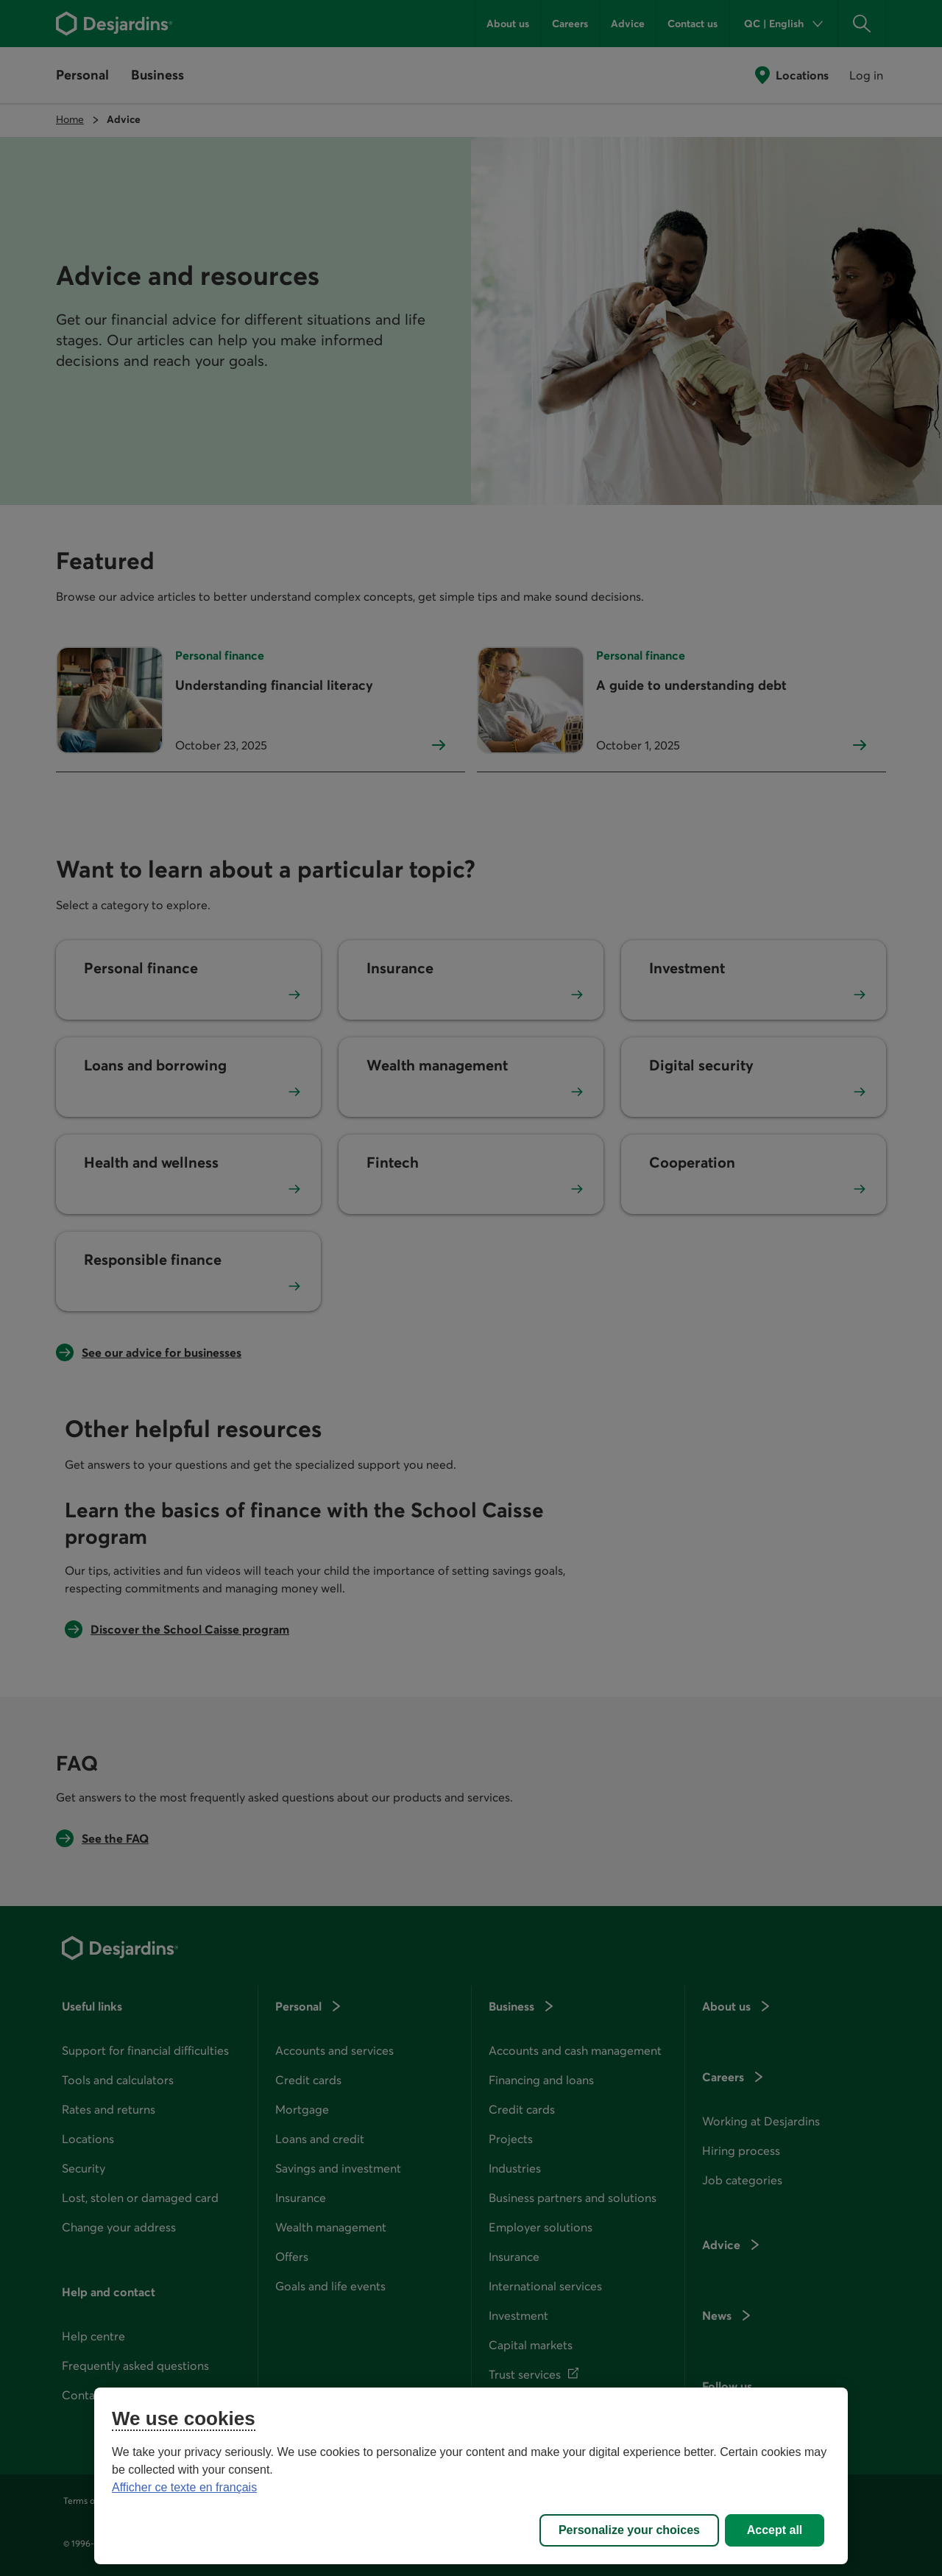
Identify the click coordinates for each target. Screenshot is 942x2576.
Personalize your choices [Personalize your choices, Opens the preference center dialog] (629, 2530)
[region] (471, 2476)
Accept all (775, 2530)
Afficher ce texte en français (184, 2487)
